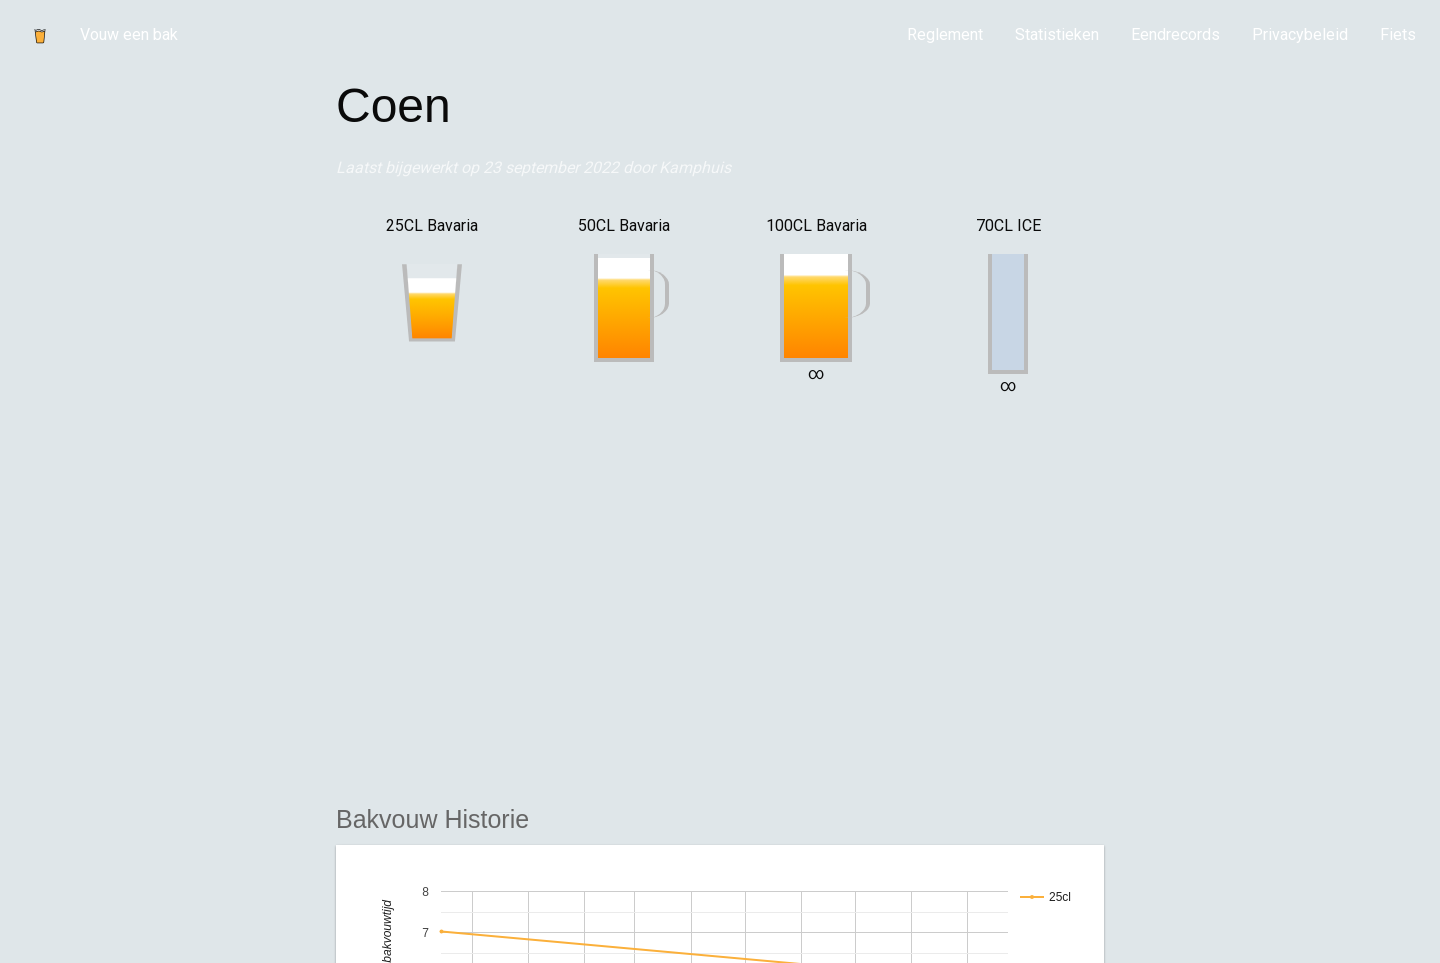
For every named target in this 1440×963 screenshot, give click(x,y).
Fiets (1398, 34)
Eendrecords (1175, 34)
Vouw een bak (129, 34)
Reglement (945, 34)
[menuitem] (945, 35)
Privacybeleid (1300, 34)
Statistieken (1057, 34)
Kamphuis (695, 167)
